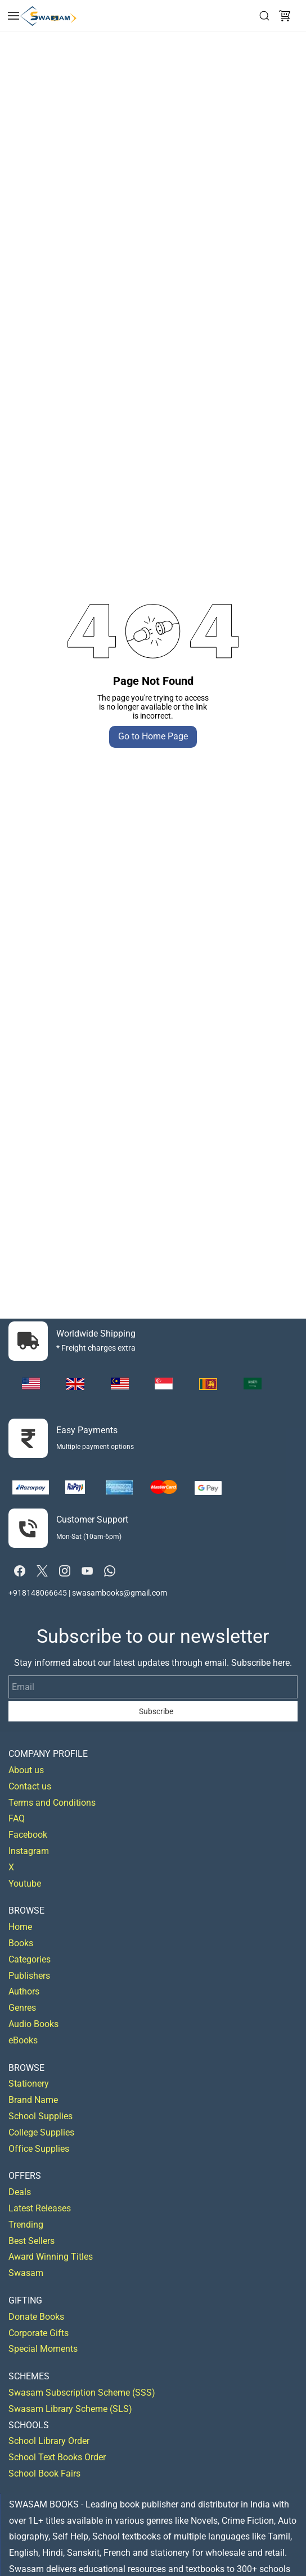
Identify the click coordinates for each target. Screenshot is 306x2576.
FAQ (16, 1818)
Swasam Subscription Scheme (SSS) (81, 2392)
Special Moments (43, 2348)
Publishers (29, 1975)
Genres (22, 2007)
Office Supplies (38, 2148)
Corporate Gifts (38, 2333)
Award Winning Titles (50, 2256)
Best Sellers (31, 2241)
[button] (284, 15)
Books (20, 1943)
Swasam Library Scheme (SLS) (70, 2409)
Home (20, 1926)
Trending (25, 2224)
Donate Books (36, 2316)
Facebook (27, 1834)
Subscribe (156, 1711)
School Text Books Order (57, 2457)
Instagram (28, 1851)
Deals (19, 2192)
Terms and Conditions (52, 1802)
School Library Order (48, 2441)
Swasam (25, 2273)
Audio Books (33, 2024)
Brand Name (33, 2100)
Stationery (28, 2083)
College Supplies (41, 2132)
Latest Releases (39, 2208)
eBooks (23, 2040)
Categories (29, 1959)
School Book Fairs (44, 2473)
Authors (23, 1991)
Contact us (29, 1786)
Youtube (24, 1883)
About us (26, 1770)
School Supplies (40, 2116)
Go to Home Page (153, 736)
